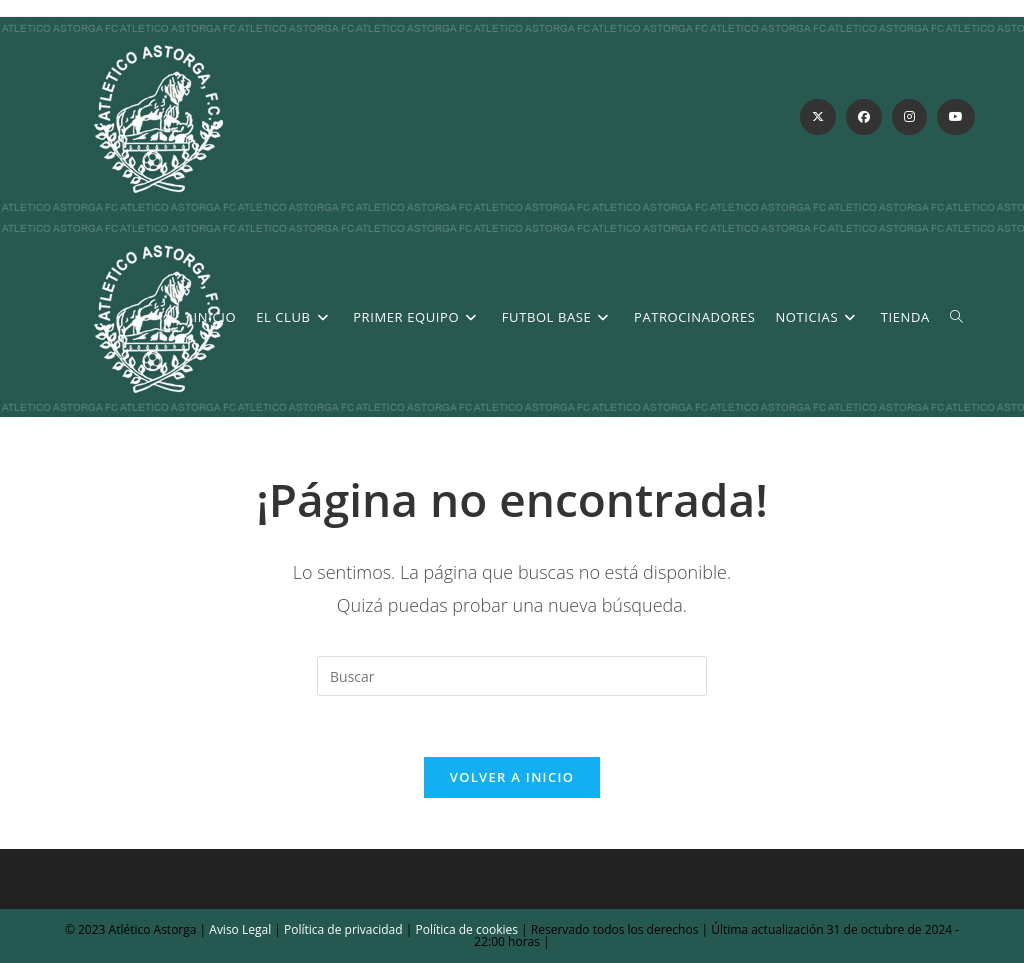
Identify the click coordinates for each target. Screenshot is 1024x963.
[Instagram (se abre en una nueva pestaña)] (909, 117)
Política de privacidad (343, 929)
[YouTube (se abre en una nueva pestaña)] (956, 117)
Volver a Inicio (512, 777)
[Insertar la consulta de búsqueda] (512, 676)
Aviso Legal (238, 929)
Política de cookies (465, 929)
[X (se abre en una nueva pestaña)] (818, 117)
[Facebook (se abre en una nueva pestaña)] (864, 117)
